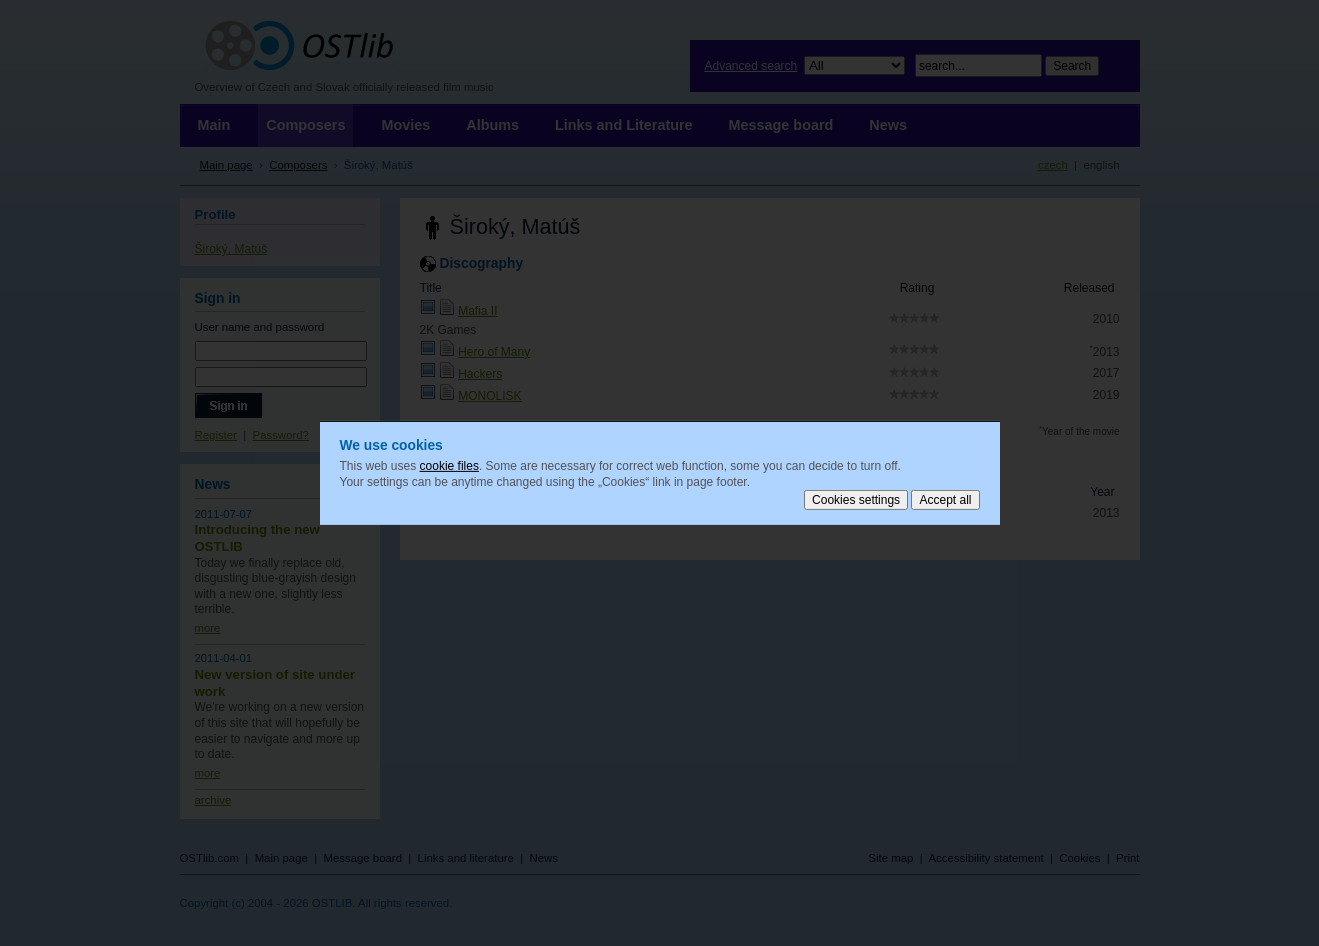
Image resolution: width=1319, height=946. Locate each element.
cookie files (449, 466)
